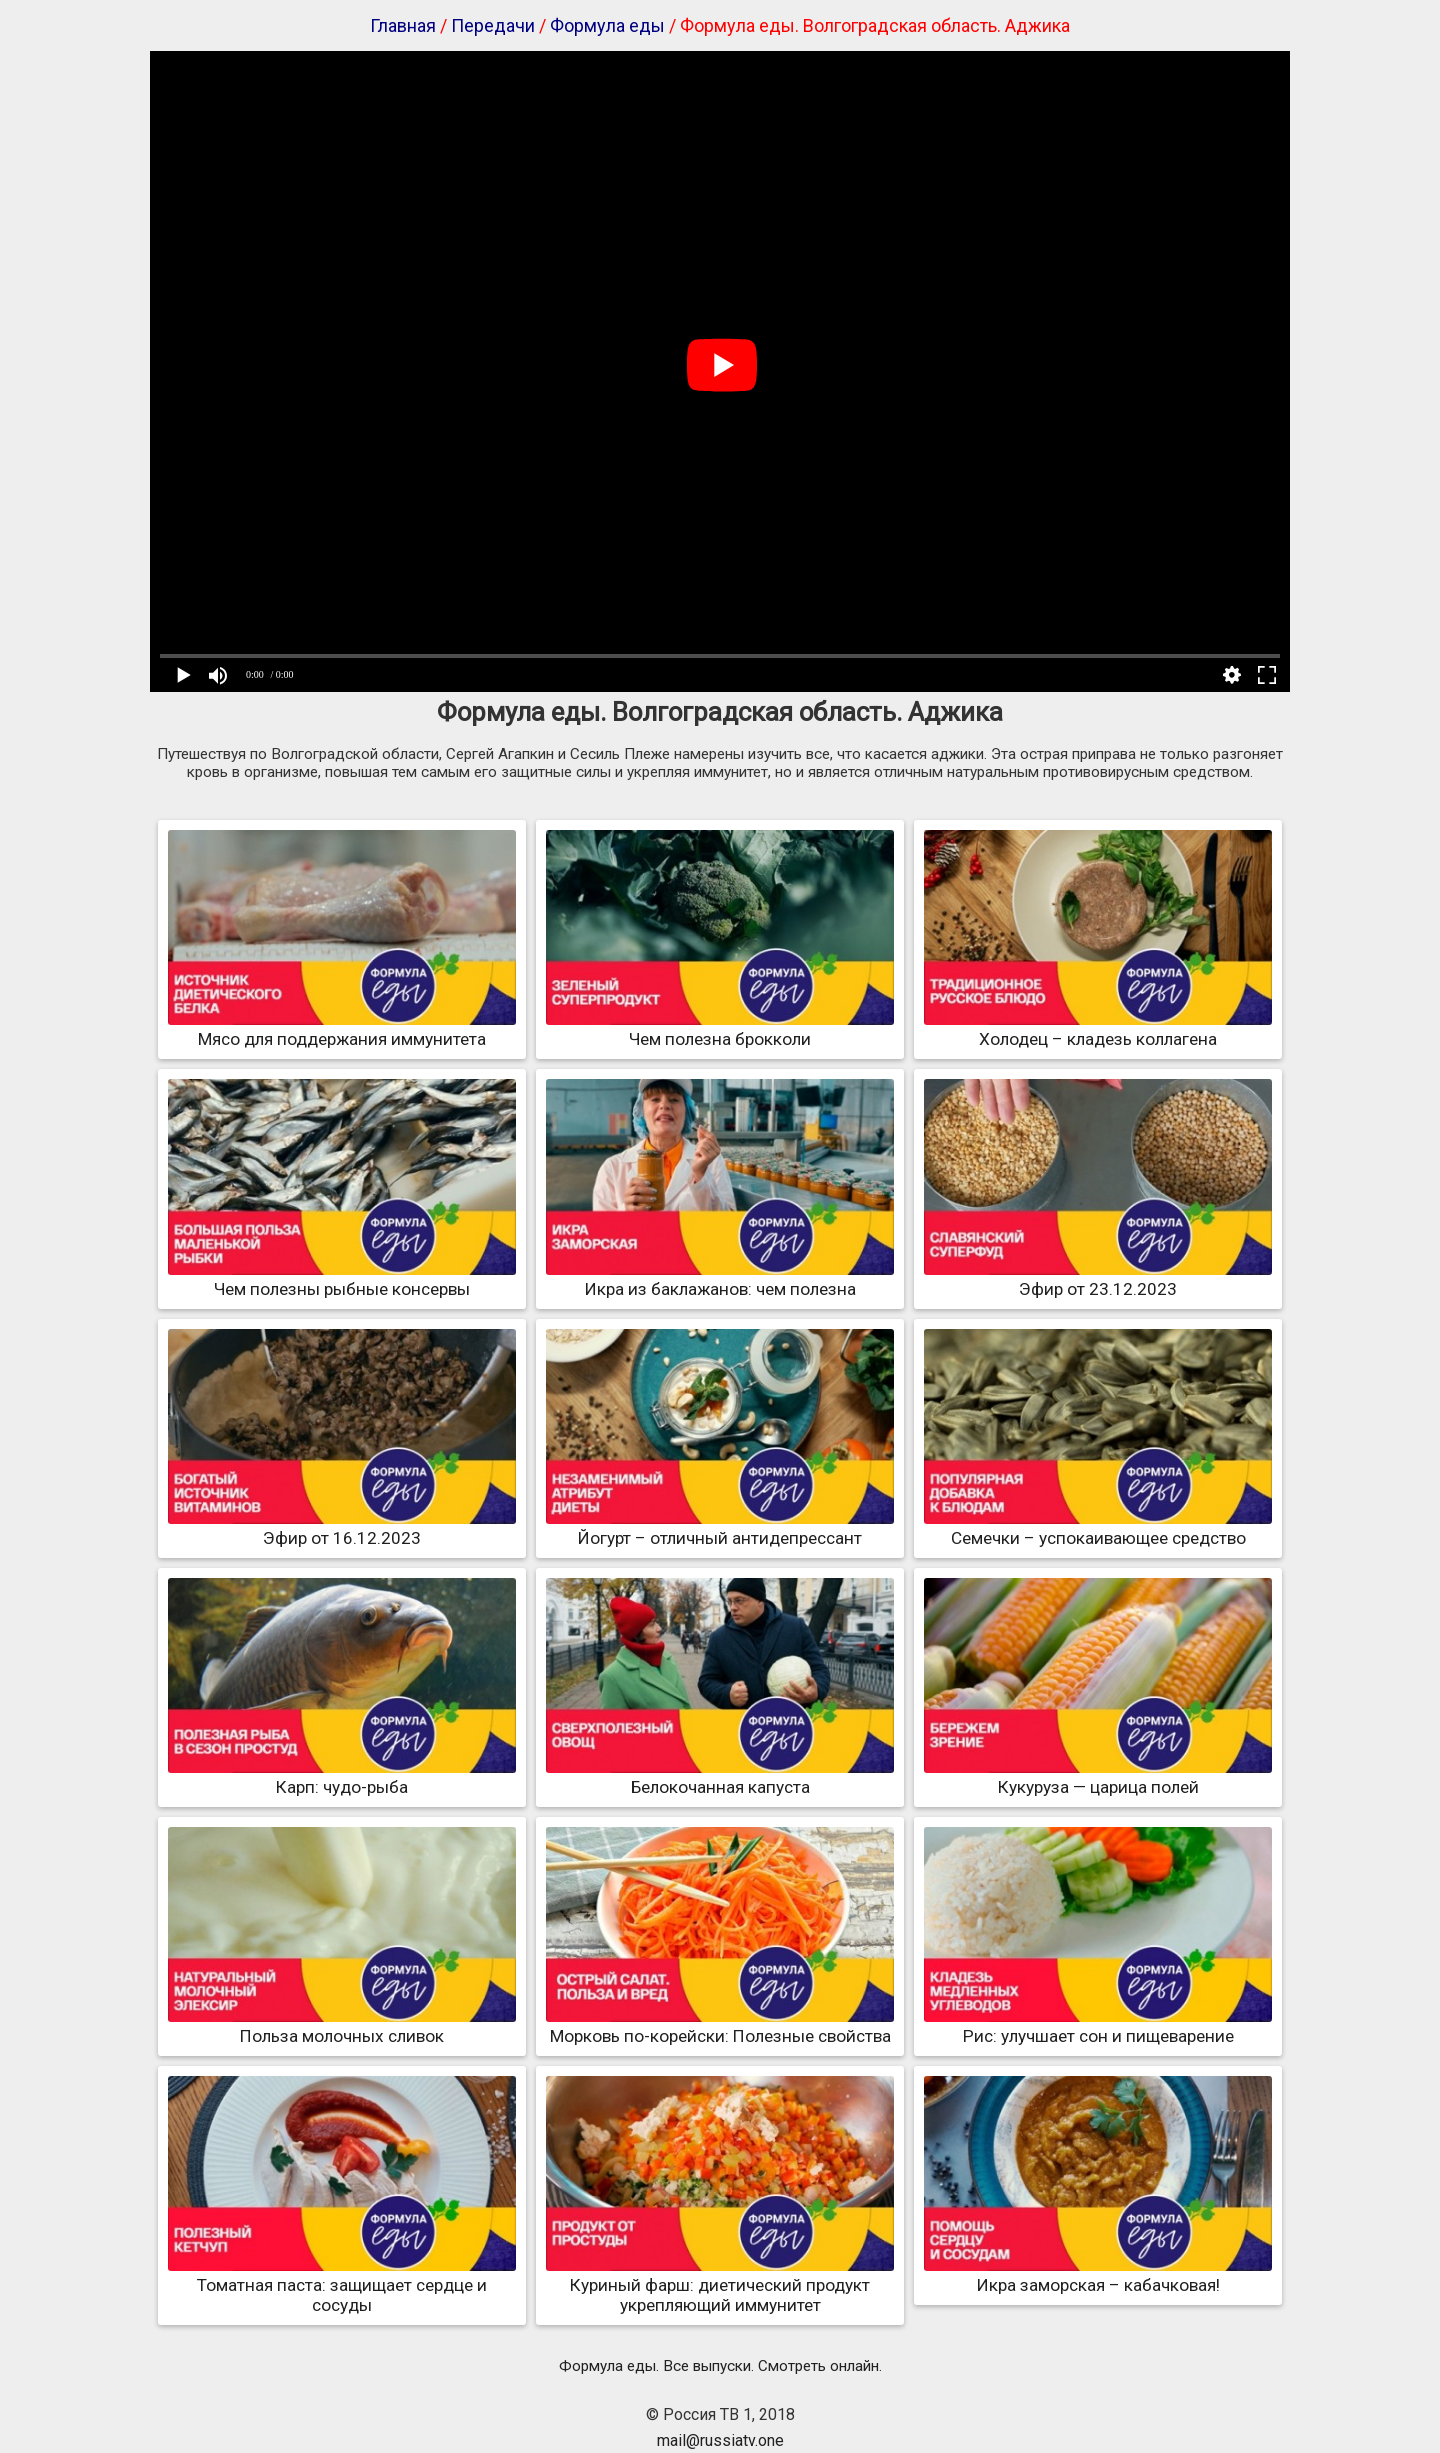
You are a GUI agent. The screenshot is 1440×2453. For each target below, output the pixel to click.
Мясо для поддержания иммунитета (342, 1029)
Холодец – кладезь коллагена (1098, 1029)
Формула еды (607, 25)
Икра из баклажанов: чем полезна (720, 1279)
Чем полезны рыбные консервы (342, 1279)
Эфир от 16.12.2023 (342, 1528)
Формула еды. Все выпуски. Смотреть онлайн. (720, 2366)
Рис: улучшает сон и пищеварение (1098, 2026)
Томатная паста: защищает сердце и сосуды (342, 2285)
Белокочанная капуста (720, 1777)
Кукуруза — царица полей (1098, 1777)
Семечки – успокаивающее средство (1098, 1528)
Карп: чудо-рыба (342, 1777)
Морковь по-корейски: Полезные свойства (720, 2026)
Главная (403, 25)
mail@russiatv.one (720, 2440)
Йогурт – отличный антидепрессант (720, 1528)
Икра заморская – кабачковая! (1098, 2275)
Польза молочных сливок (342, 2026)
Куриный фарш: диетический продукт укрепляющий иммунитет (720, 2285)
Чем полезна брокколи (720, 1029)
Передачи (493, 25)
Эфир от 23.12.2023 (1098, 1279)
